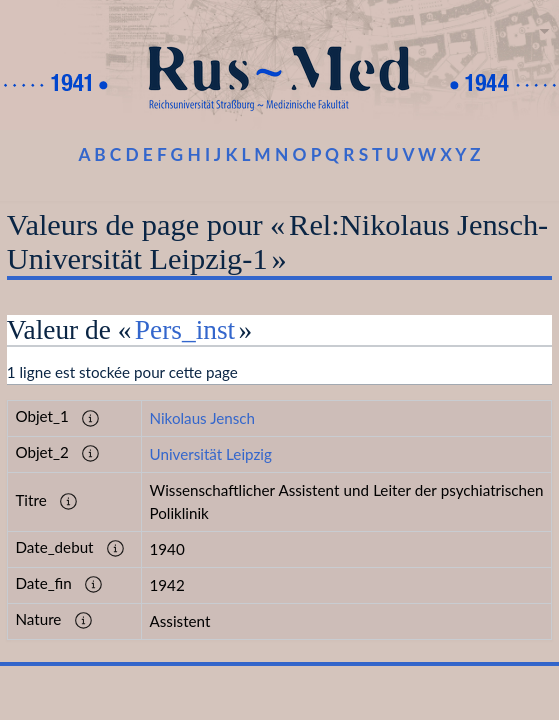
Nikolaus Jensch (202, 418)
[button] (91, 418)
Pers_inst (185, 330)
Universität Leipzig (210, 454)
